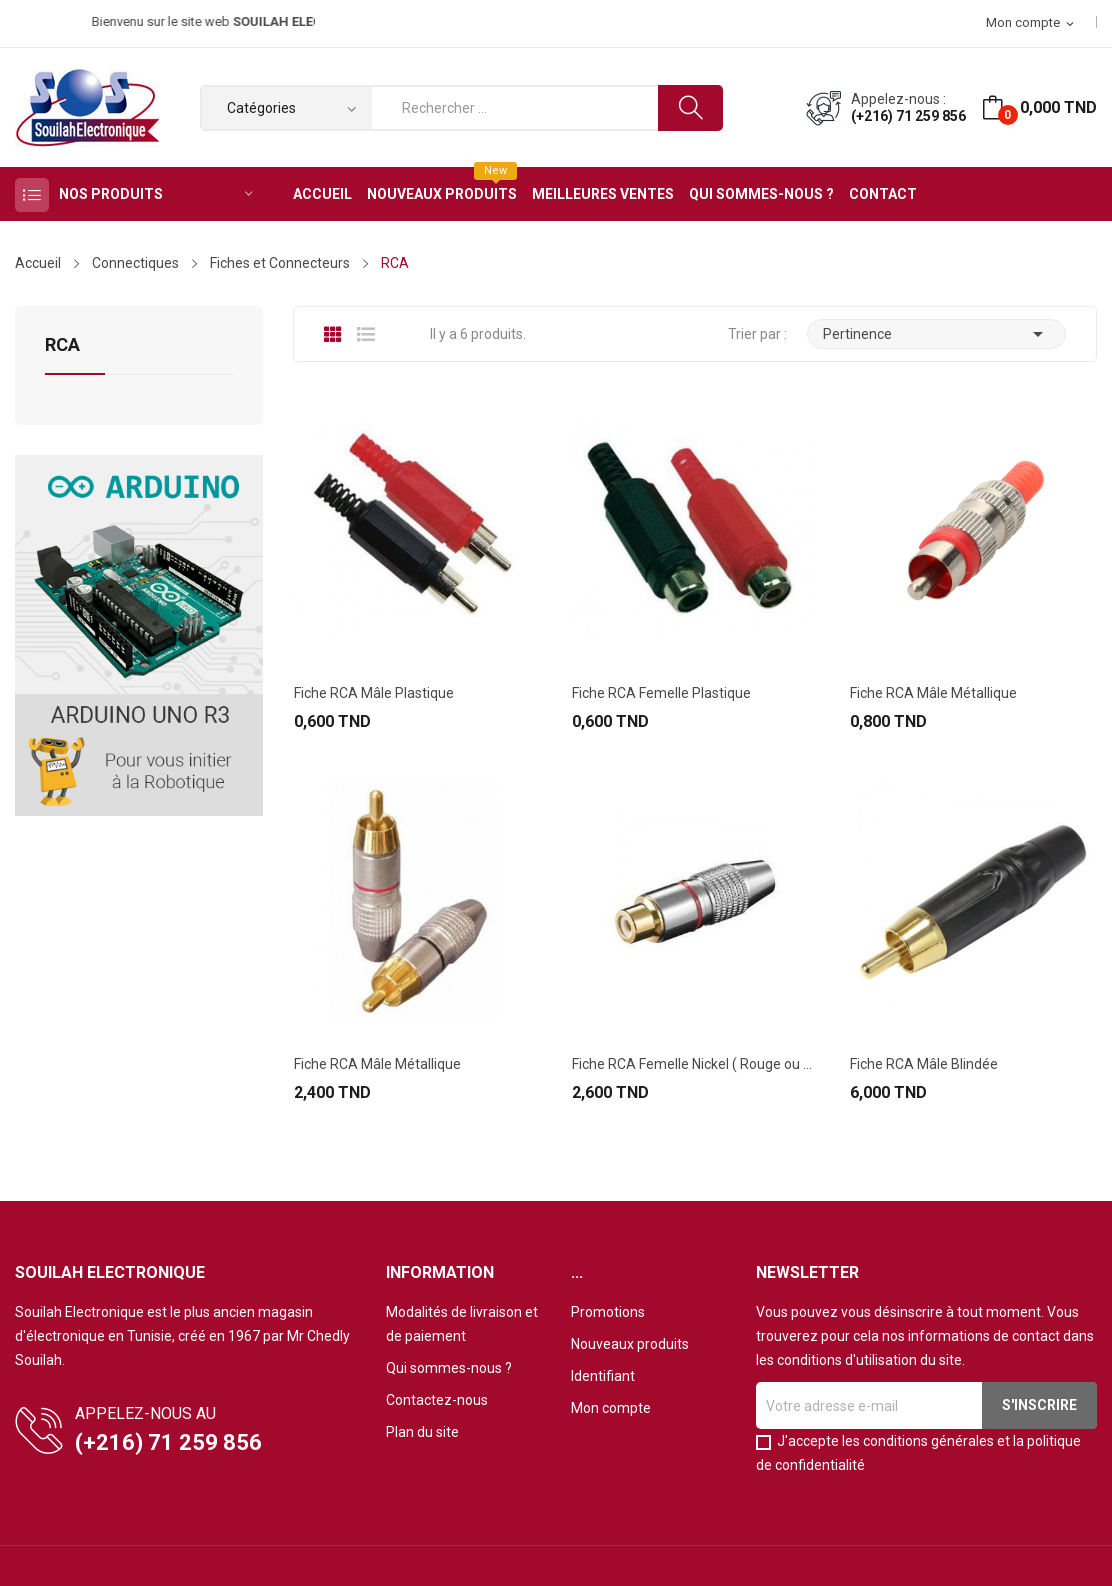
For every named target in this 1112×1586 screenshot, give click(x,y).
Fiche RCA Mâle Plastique (374, 693)
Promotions (608, 1312)
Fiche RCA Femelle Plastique (661, 693)
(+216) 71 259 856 (908, 116)
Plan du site (422, 1432)
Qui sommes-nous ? (449, 1368)
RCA (62, 345)
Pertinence (937, 334)
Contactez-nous (437, 1400)
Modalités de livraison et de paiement (462, 1324)
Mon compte (611, 1408)
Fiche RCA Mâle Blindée (924, 1064)
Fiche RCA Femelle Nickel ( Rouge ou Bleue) (695, 1064)
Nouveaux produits (630, 1344)
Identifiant (603, 1376)
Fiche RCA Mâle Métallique (933, 693)
